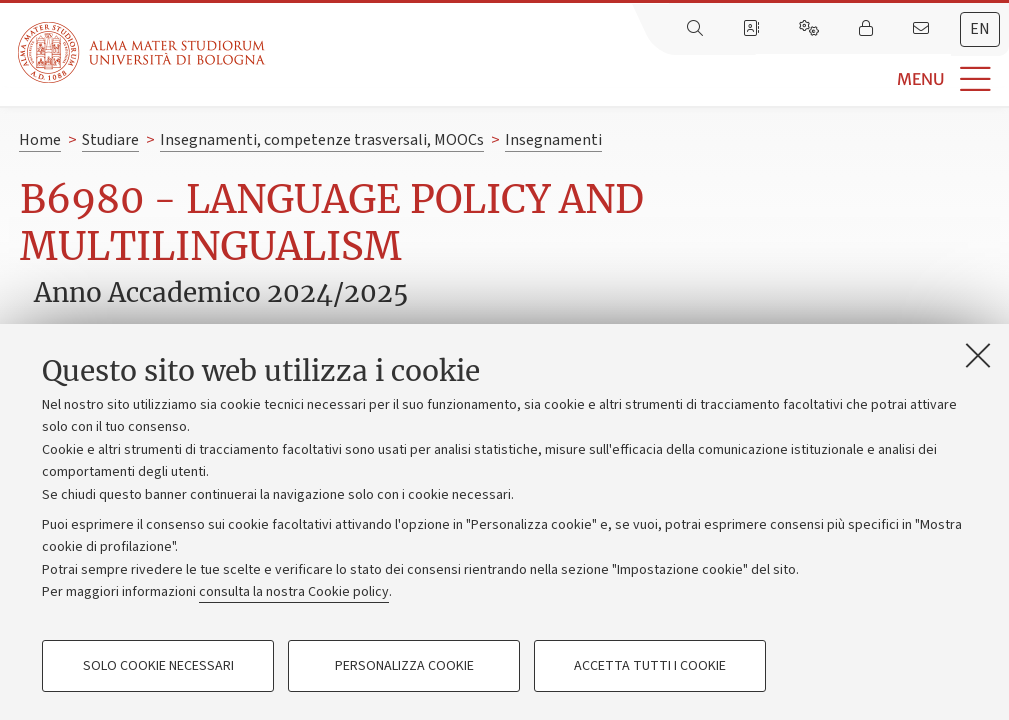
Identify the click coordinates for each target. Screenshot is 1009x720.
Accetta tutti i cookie (650, 666)
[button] (637, 79)
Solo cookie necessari (158, 666)
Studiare (110, 140)
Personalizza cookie (404, 666)
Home (40, 140)
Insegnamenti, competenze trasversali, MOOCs (322, 140)
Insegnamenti (553, 140)
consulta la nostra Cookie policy (294, 592)
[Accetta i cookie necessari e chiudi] (978, 355)
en (980, 29)
